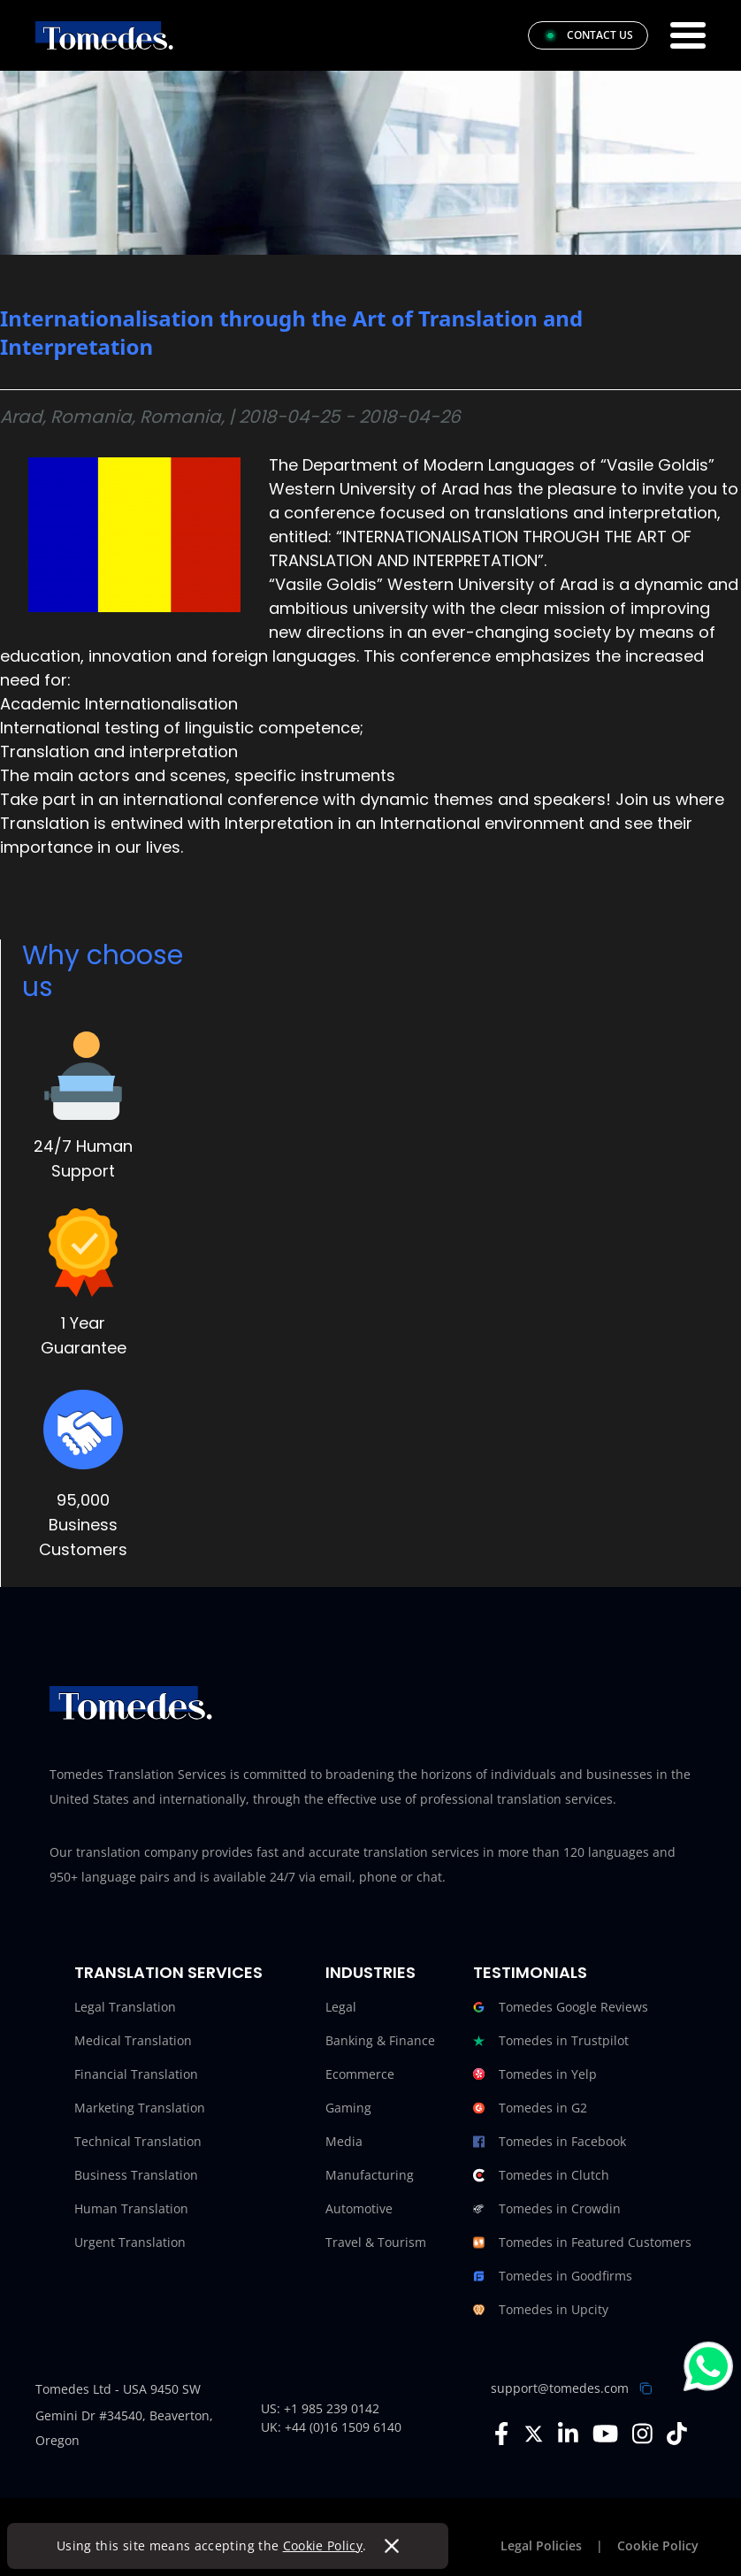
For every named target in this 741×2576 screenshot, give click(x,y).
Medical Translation (133, 2040)
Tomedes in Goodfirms (552, 2276)
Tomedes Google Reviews (560, 2007)
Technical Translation (138, 2141)
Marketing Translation (139, 2107)
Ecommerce (359, 2074)
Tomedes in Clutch (541, 2175)
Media (344, 2141)
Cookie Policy (323, 2545)
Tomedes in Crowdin (547, 2209)
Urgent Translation (130, 2242)
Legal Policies (541, 2545)
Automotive (359, 2208)
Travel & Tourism (375, 2242)
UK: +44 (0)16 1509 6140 (331, 2427)
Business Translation (136, 2174)
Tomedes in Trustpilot (551, 2041)
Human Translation (131, 2208)
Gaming (348, 2107)
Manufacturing (369, 2174)
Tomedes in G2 (530, 2108)
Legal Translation (125, 2006)
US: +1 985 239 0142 (320, 2408)
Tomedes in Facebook (549, 2141)
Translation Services (168, 1972)
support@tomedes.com (560, 2388)
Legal (340, 2006)
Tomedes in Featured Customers (582, 2242)
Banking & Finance (380, 2040)
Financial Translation (136, 2074)
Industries (370, 1972)
